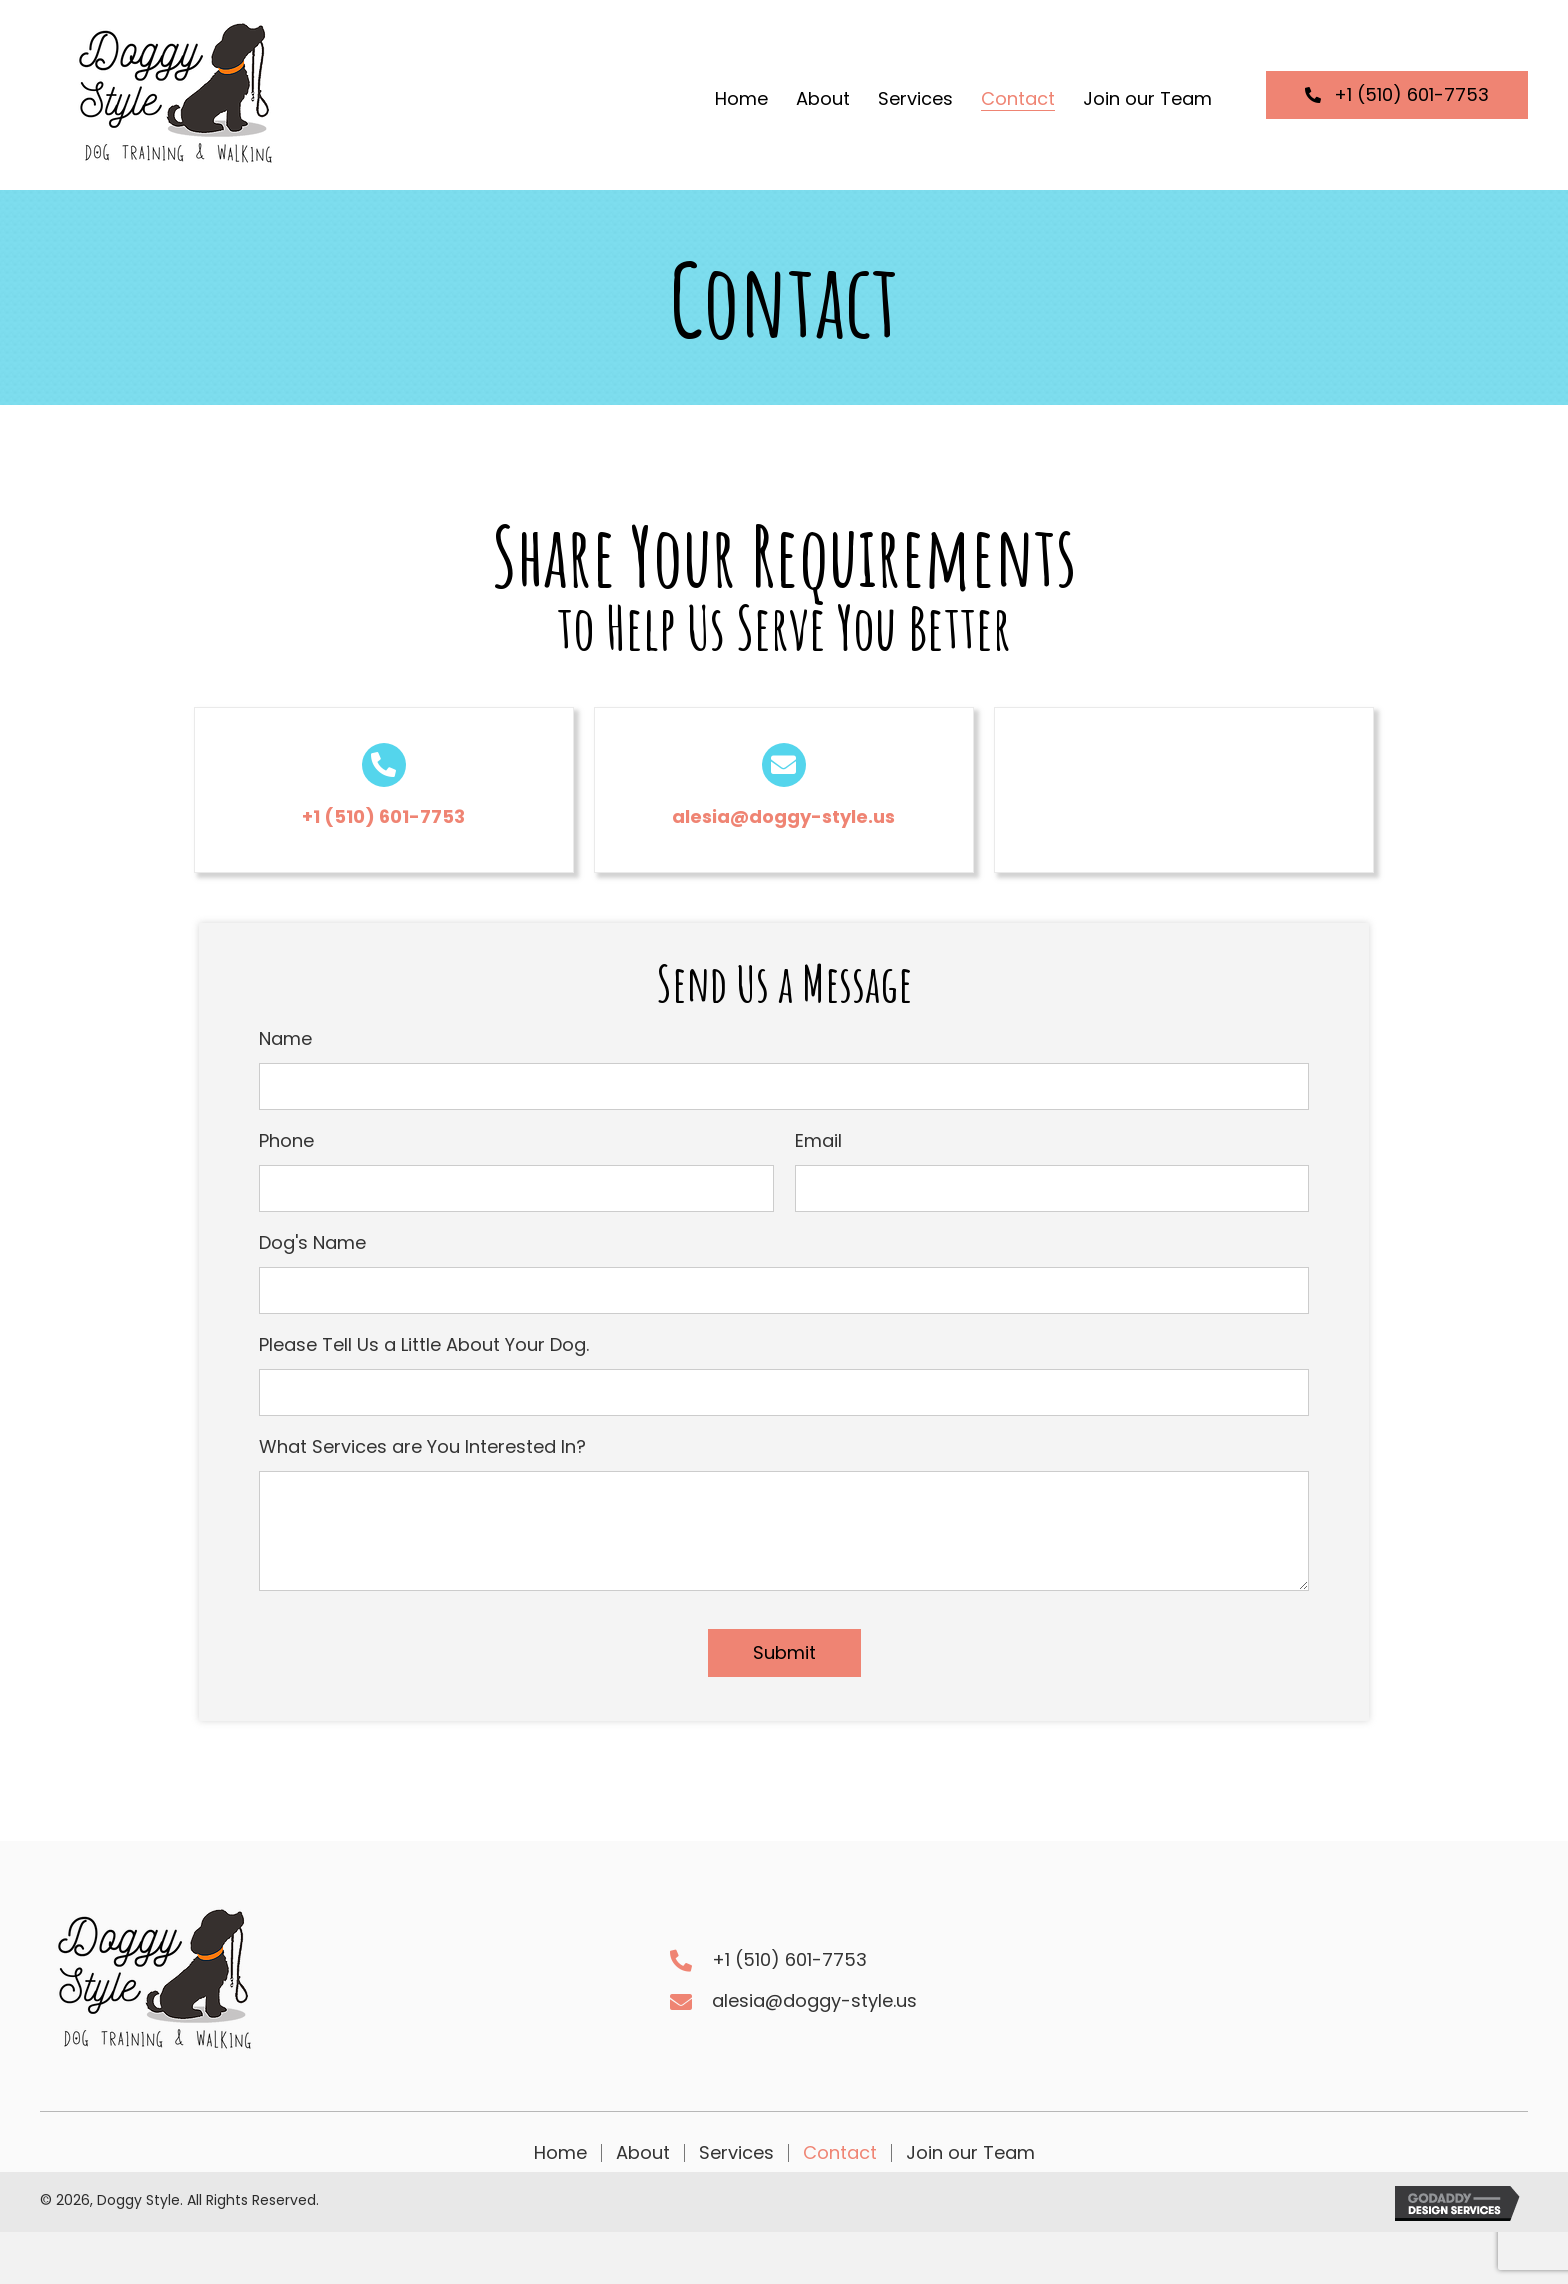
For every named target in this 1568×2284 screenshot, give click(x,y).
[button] (1397, 94)
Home (560, 2153)
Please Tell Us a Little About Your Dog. (424, 1344)
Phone (286, 1140)
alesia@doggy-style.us (783, 816)
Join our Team (970, 2153)
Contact (840, 2153)
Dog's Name (312, 1242)
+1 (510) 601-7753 (383, 816)
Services (736, 2153)
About (643, 2153)
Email (818, 1140)
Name (285, 1038)
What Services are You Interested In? (422, 1446)
